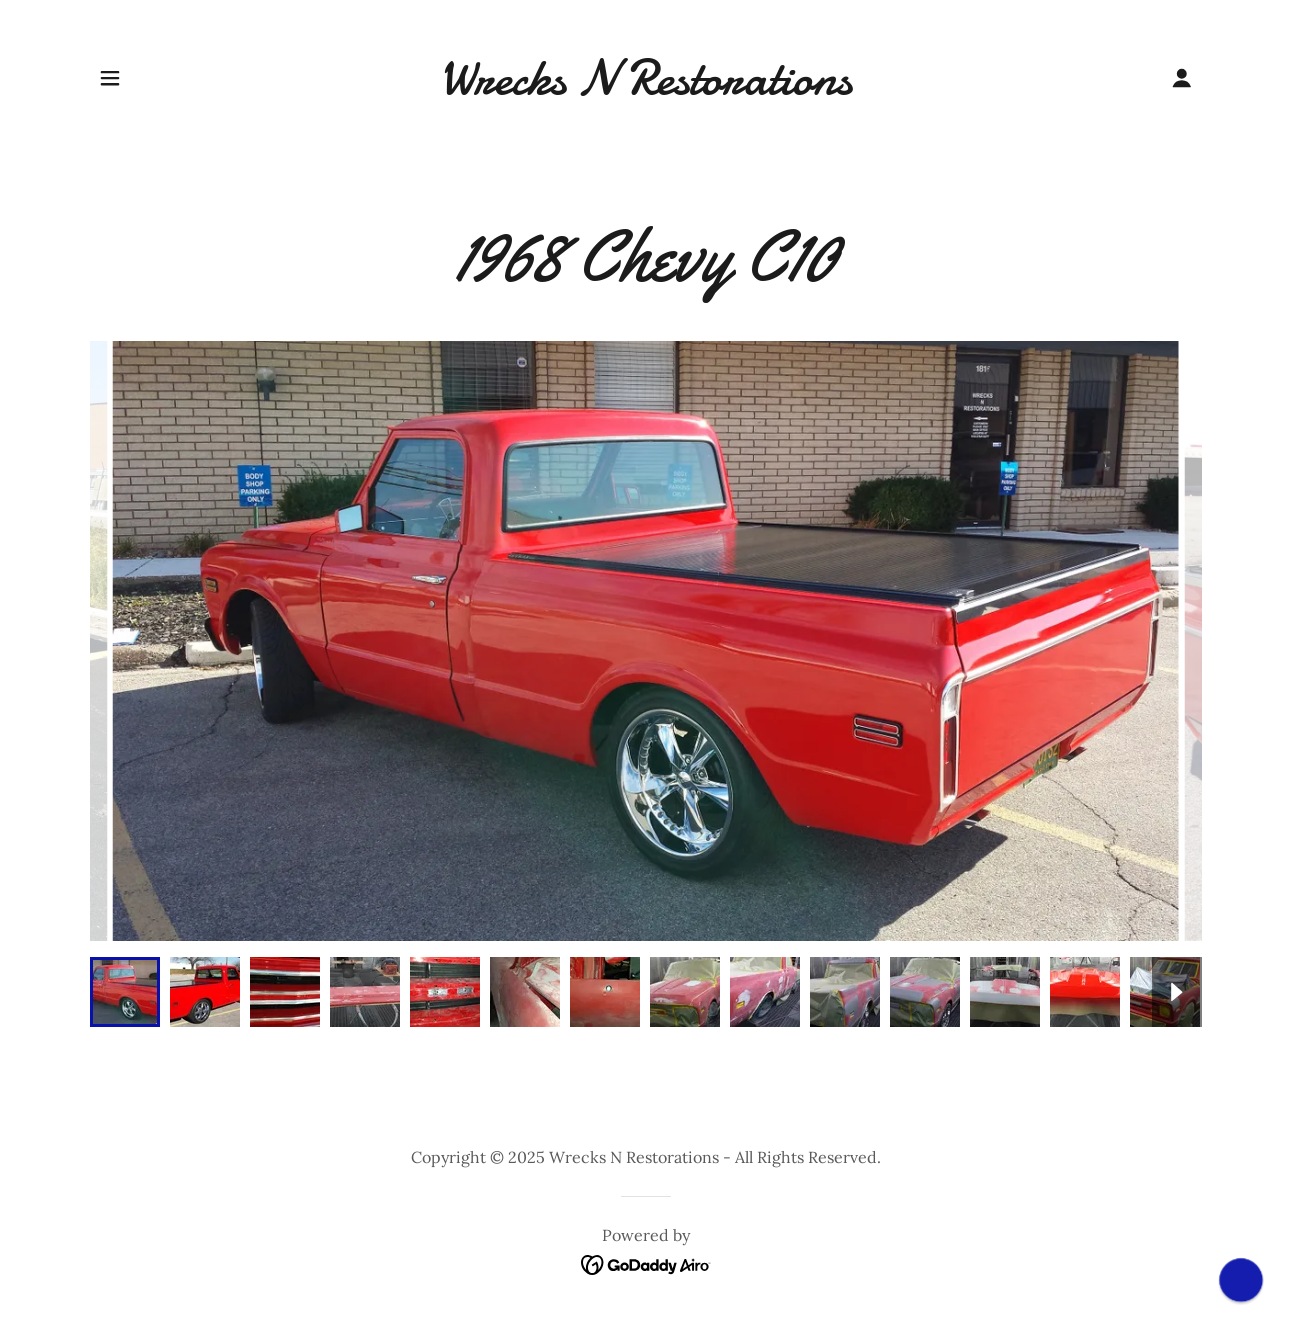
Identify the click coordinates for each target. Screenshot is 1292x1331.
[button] (110, 78)
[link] (646, 88)
